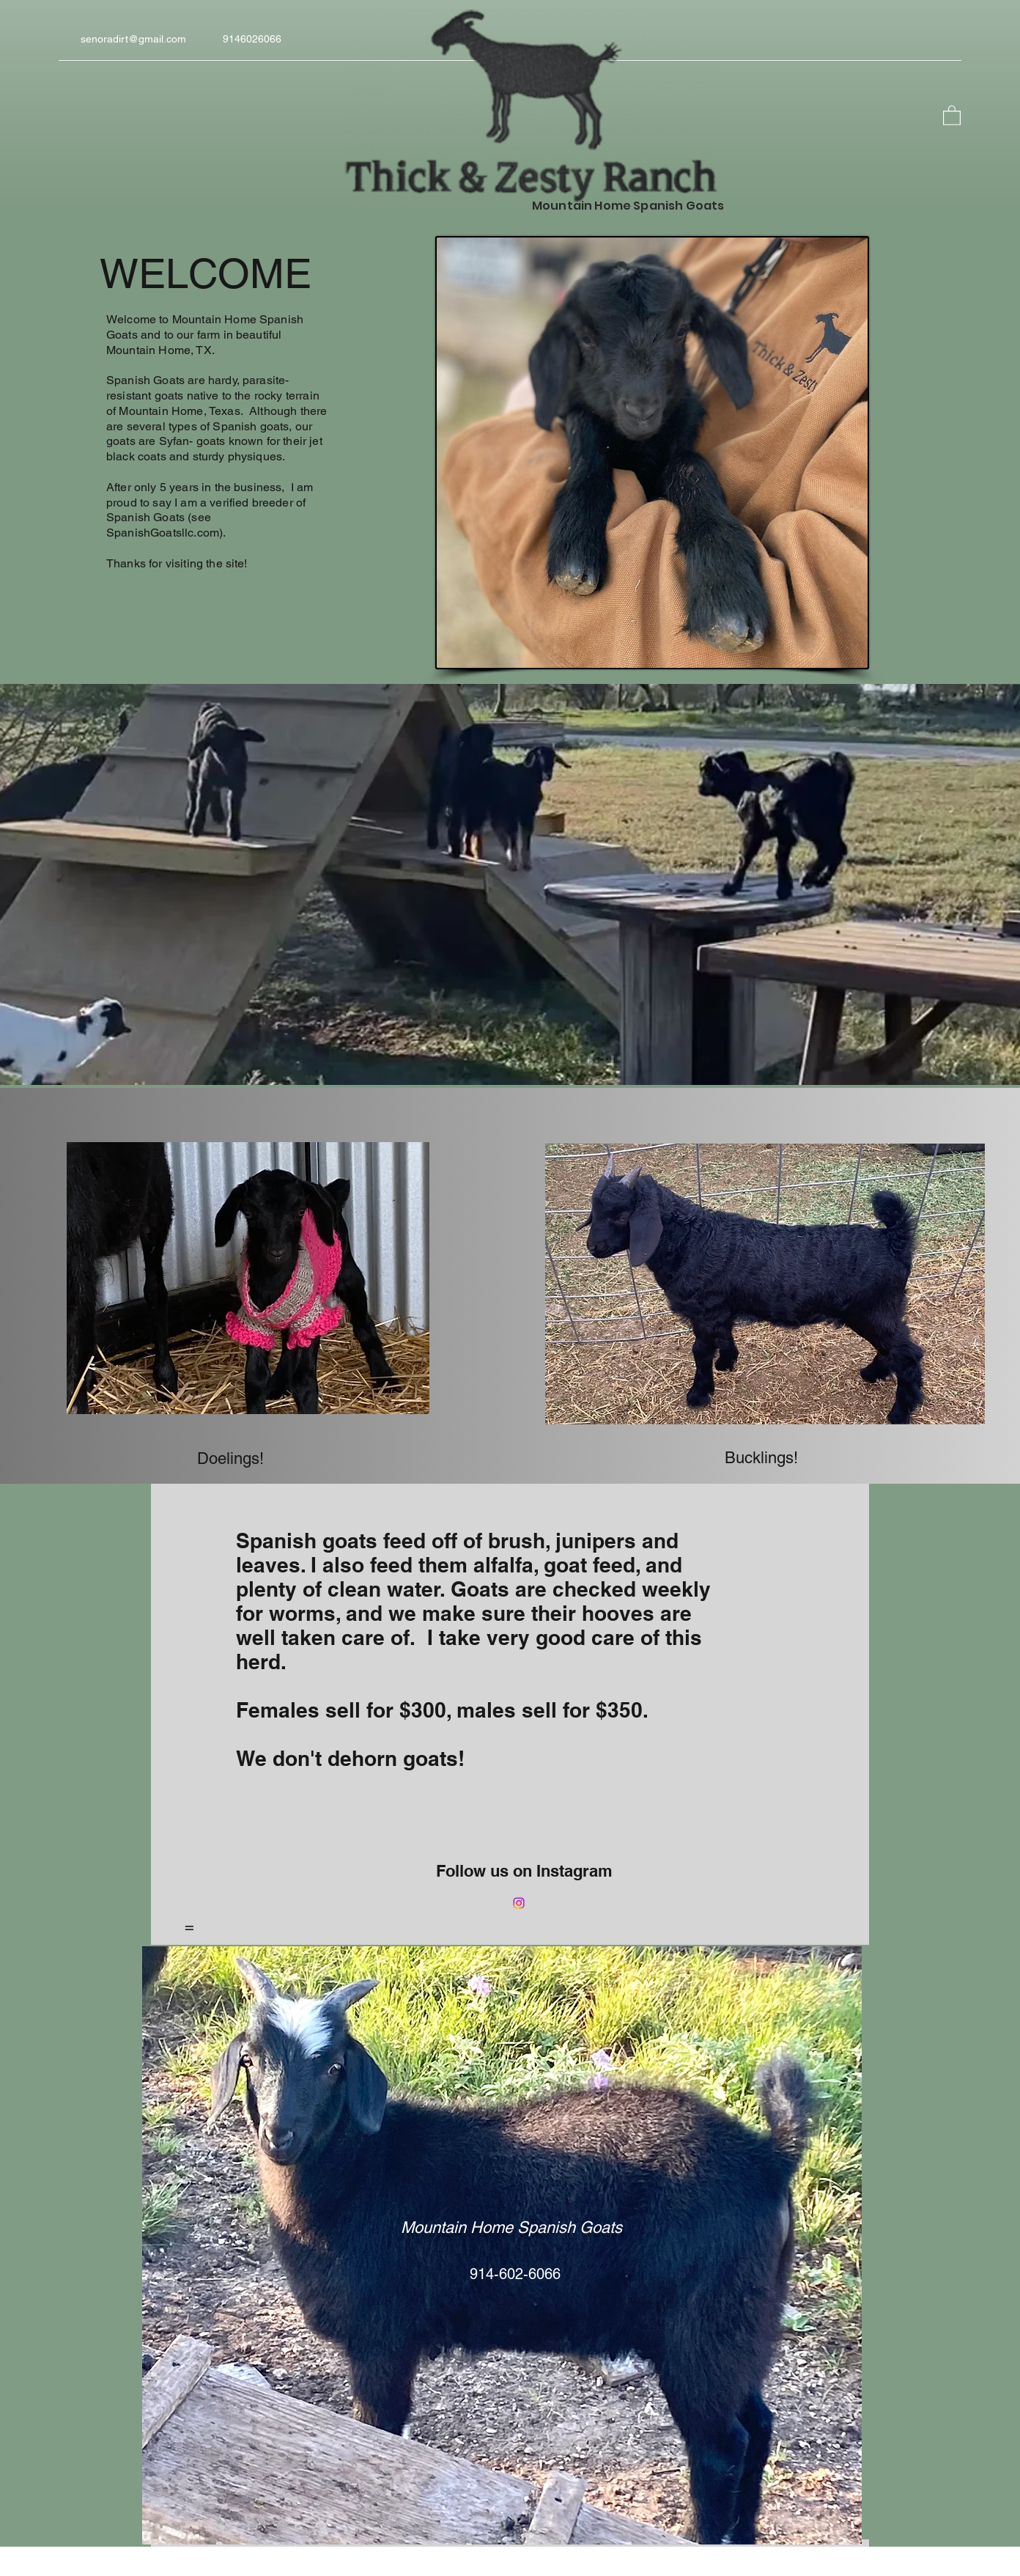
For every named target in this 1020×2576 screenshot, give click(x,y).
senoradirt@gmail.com (133, 39)
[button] (952, 114)
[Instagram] (518, 1903)
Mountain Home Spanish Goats (511, 2227)
